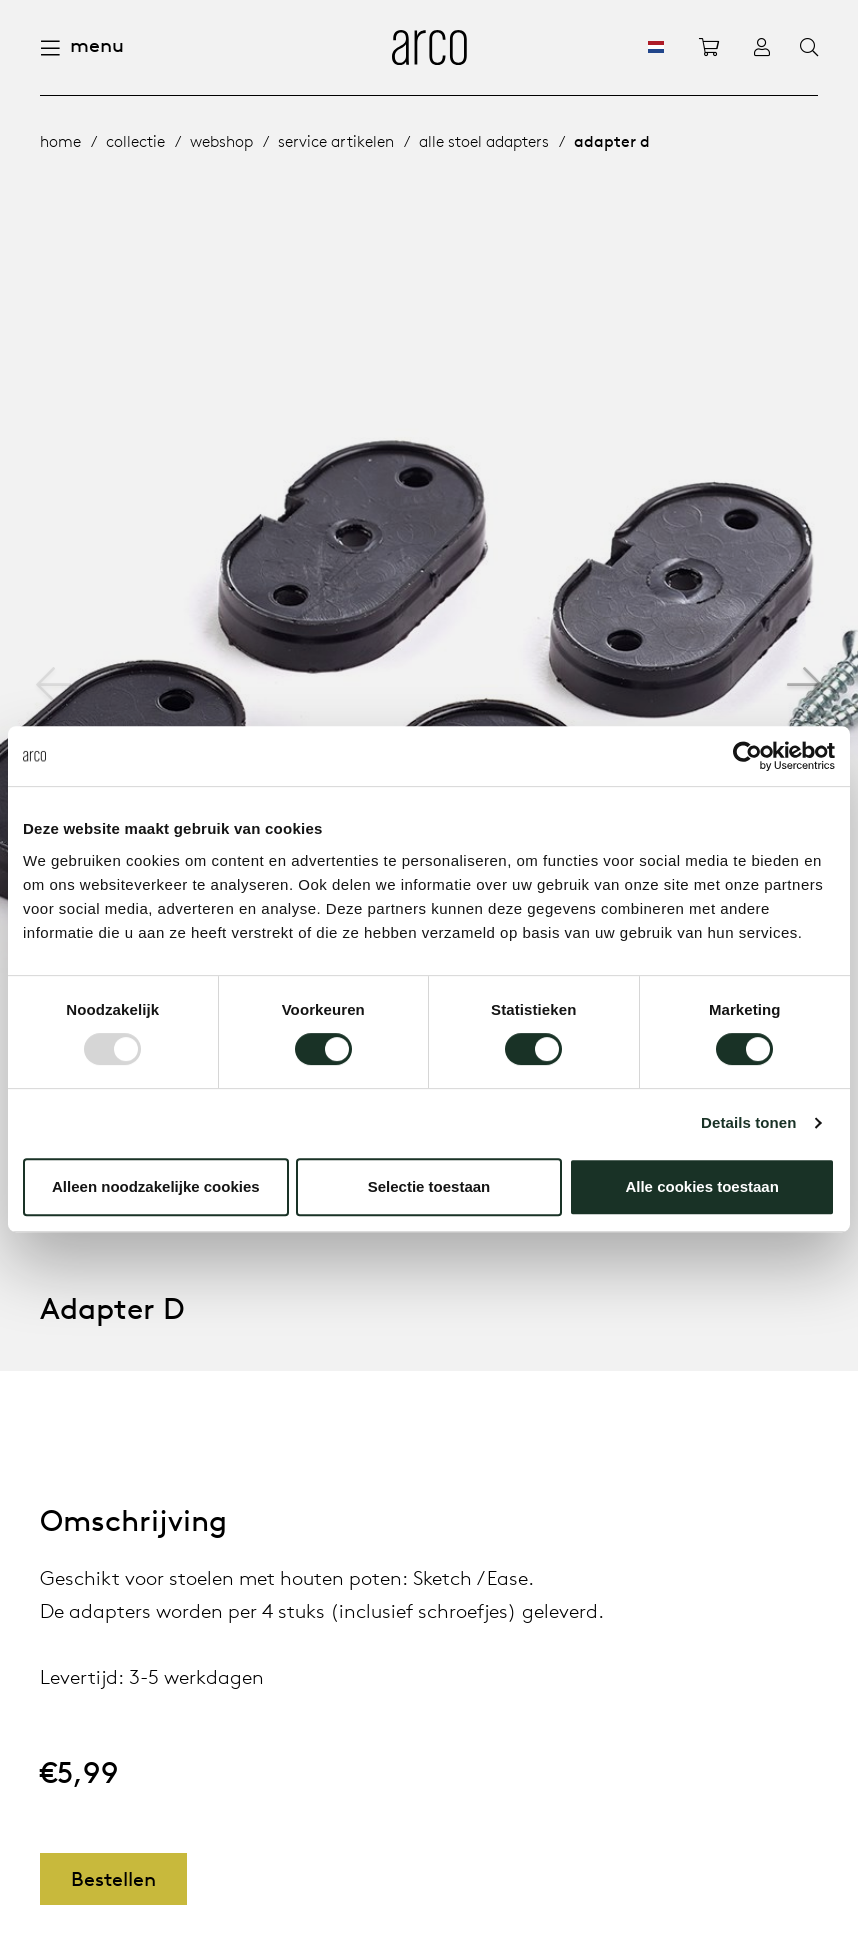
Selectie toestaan (429, 1186)
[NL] (656, 47)
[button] (804, 685)
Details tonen (748, 1122)
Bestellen (113, 1878)
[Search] (809, 48)
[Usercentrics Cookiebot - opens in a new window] (747, 756)
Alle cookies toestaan (701, 1186)
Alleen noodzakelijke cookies (156, 1186)
